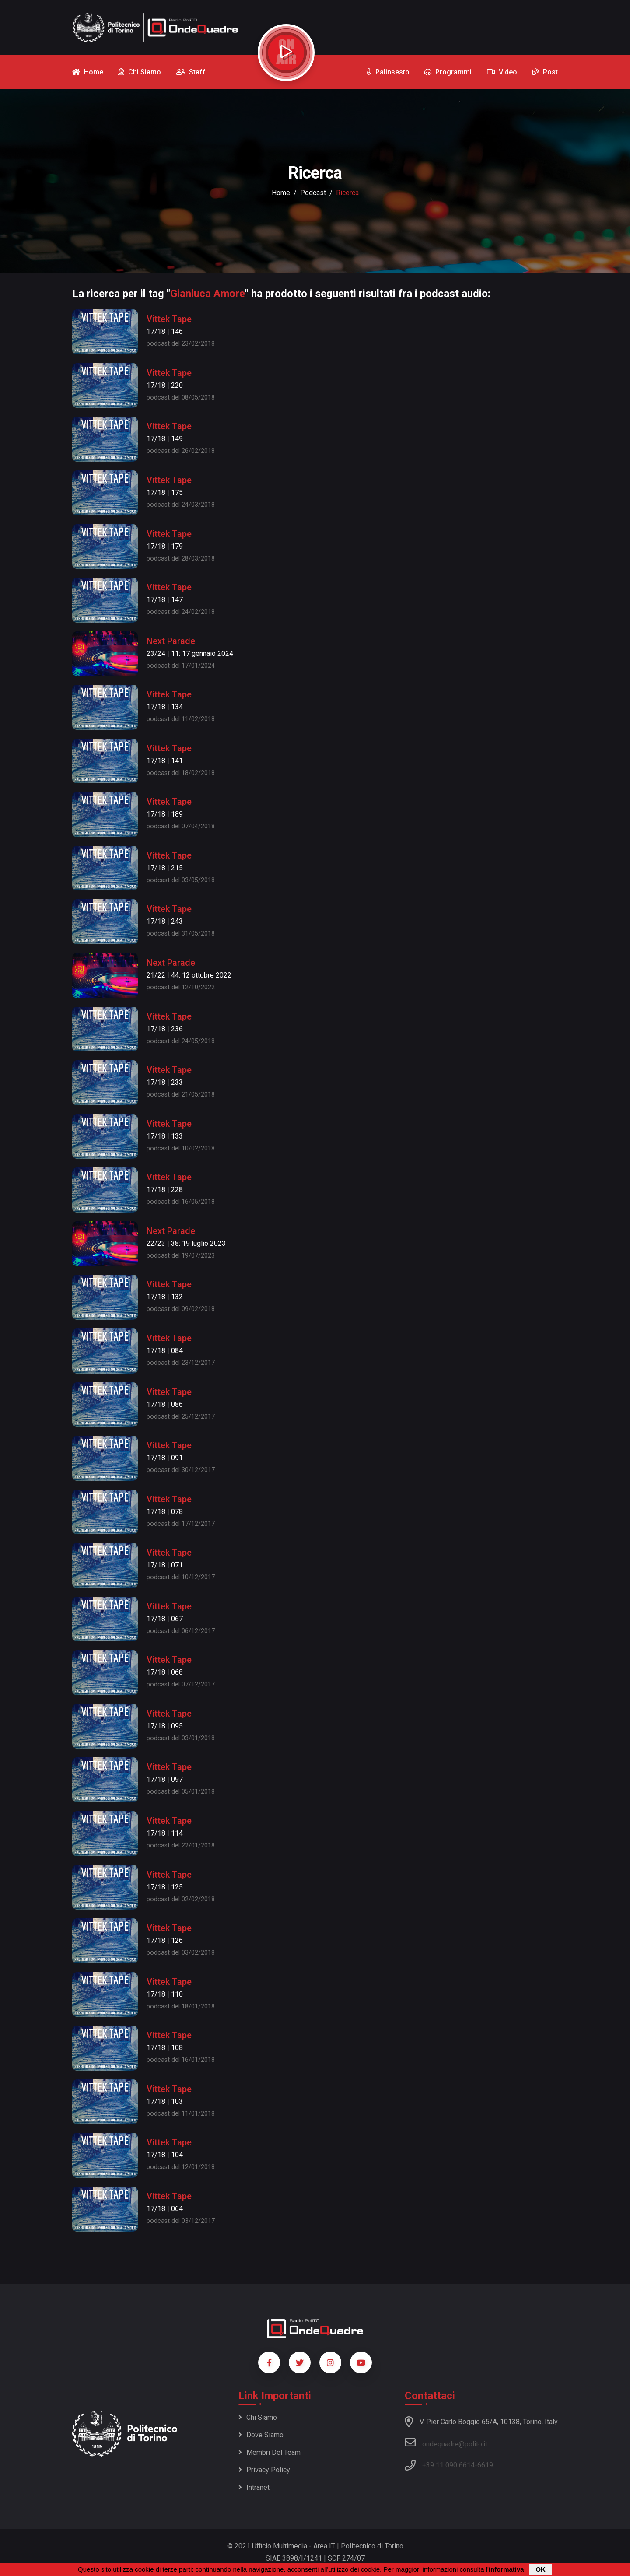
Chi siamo (257, 2417)
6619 (485, 2465)
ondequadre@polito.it (446, 2442)
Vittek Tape (169, 319)
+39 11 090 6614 (448, 2465)
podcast (313, 193)
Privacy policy (264, 2470)
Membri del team (269, 2452)
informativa (506, 2569)
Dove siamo (261, 2435)
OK (541, 2569)
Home (281, 193)
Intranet (254, 2487)
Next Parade (171, 641)
